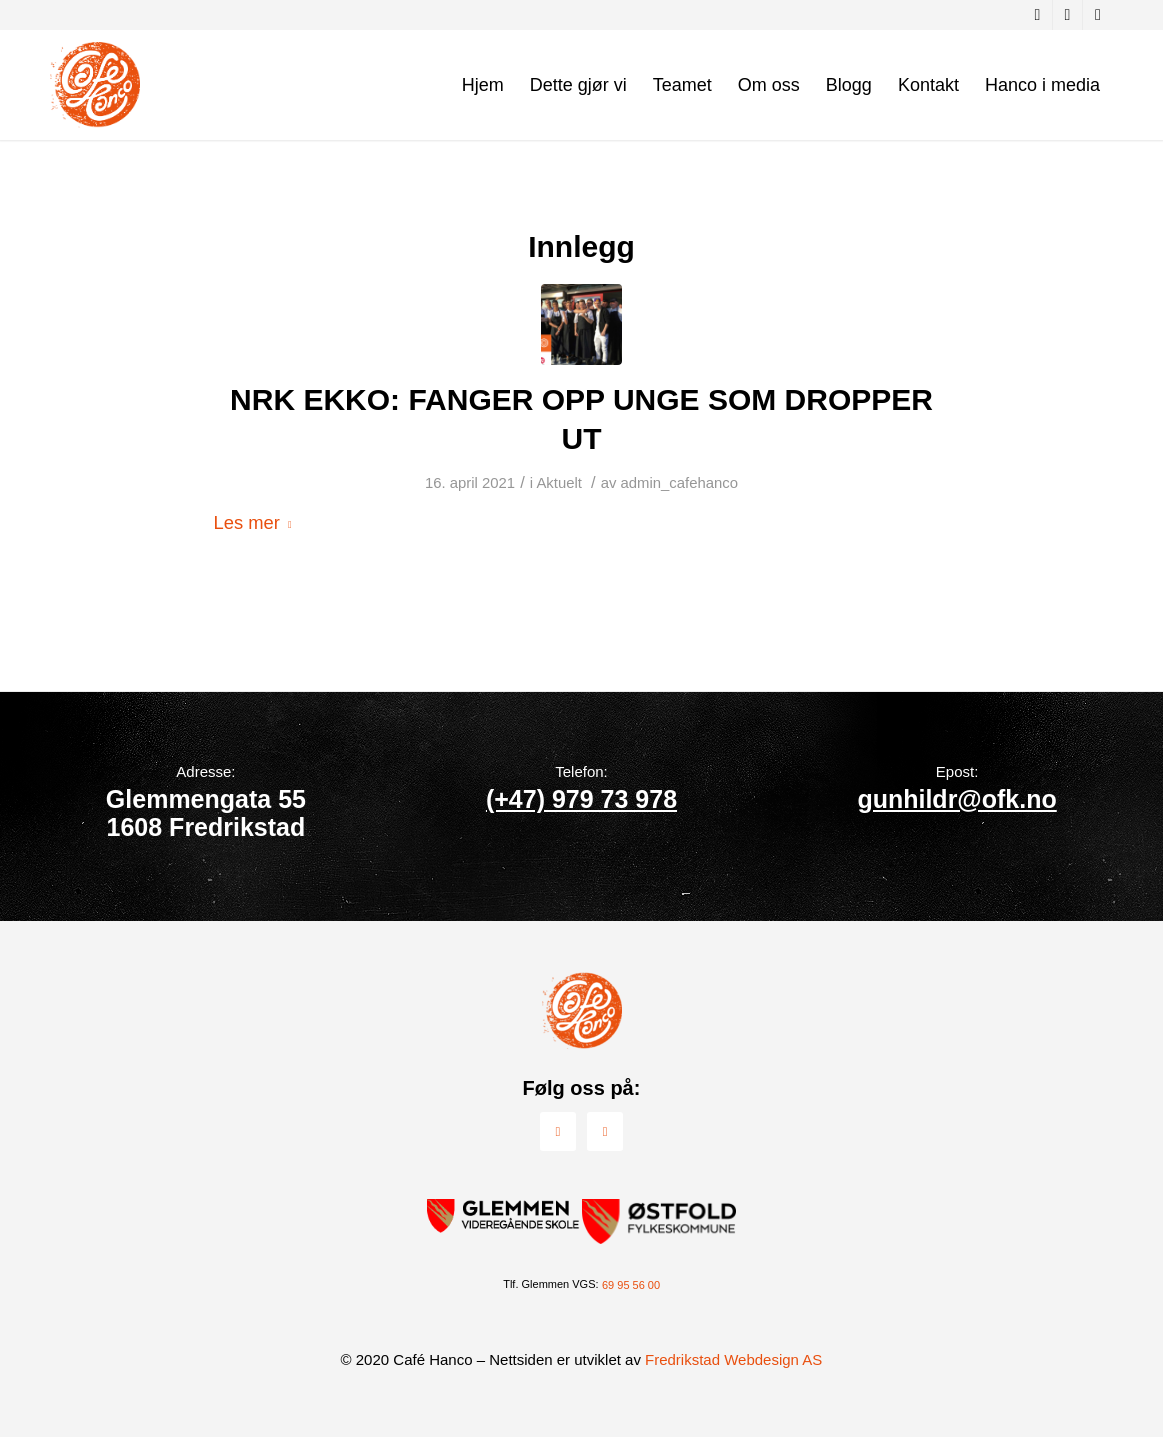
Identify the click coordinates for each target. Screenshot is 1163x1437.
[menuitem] (483, 85)
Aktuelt (559, 483)
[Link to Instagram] (1067, 15)
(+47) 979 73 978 (581, 799)
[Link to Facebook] (1037, 15)
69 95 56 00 (631, 1285)
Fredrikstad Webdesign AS (733, 1359)
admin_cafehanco (680, 483)
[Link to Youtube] (1098, 15)
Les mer (257, 522)
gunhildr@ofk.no (956, 799)
